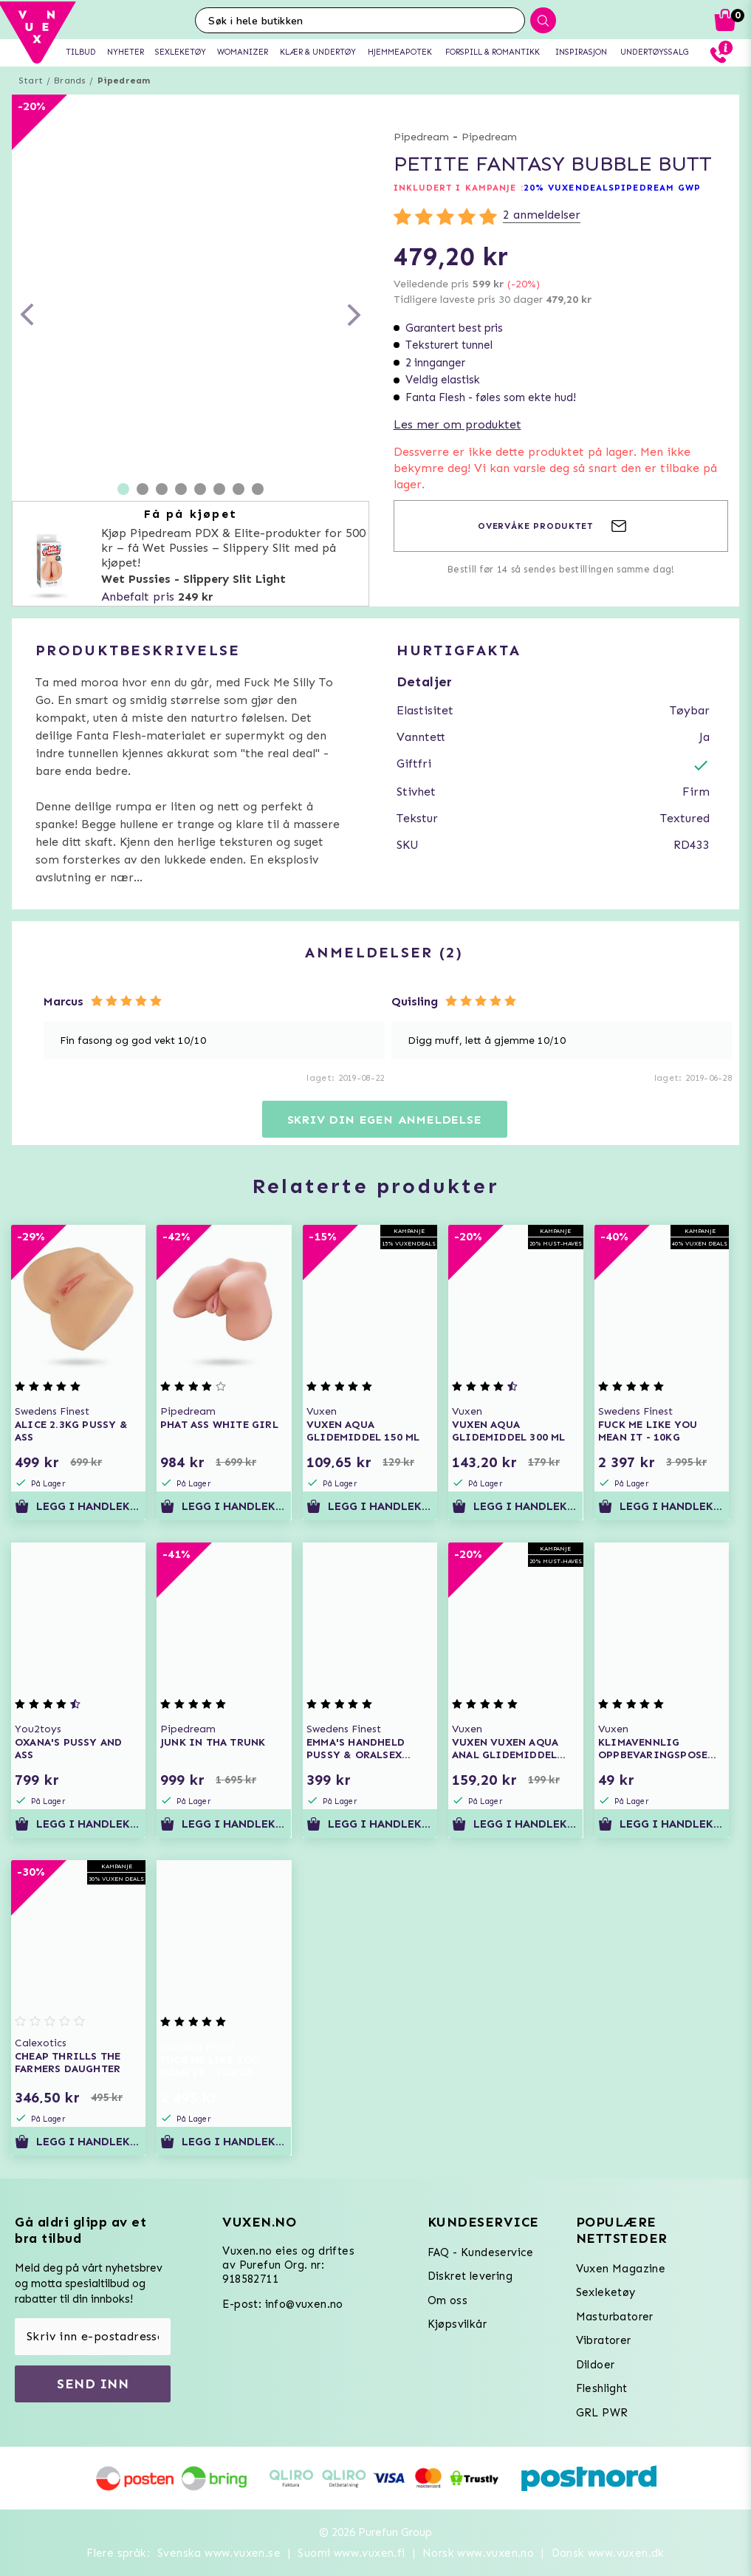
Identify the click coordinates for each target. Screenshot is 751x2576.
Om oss (447, 2300)
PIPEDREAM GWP (657, 187)
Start (30, 80)
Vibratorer (603, 2340)
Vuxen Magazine (621, 2268)
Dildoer (595, 2364)
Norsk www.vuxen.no (478, 2553)
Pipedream (124, 80)
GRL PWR (602, 2412)
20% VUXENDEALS (569, 187)
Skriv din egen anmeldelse (384, 1120)
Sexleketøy (606, 2292)
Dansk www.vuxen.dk (608, 2553)
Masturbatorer (615, 2316)
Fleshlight (602, 2388)
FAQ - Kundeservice (481, 2252)
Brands (70, 80)
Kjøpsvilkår (457, 2324)
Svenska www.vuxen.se (219, 2553)
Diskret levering (470, 2276)
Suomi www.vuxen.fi (351, 2553)
